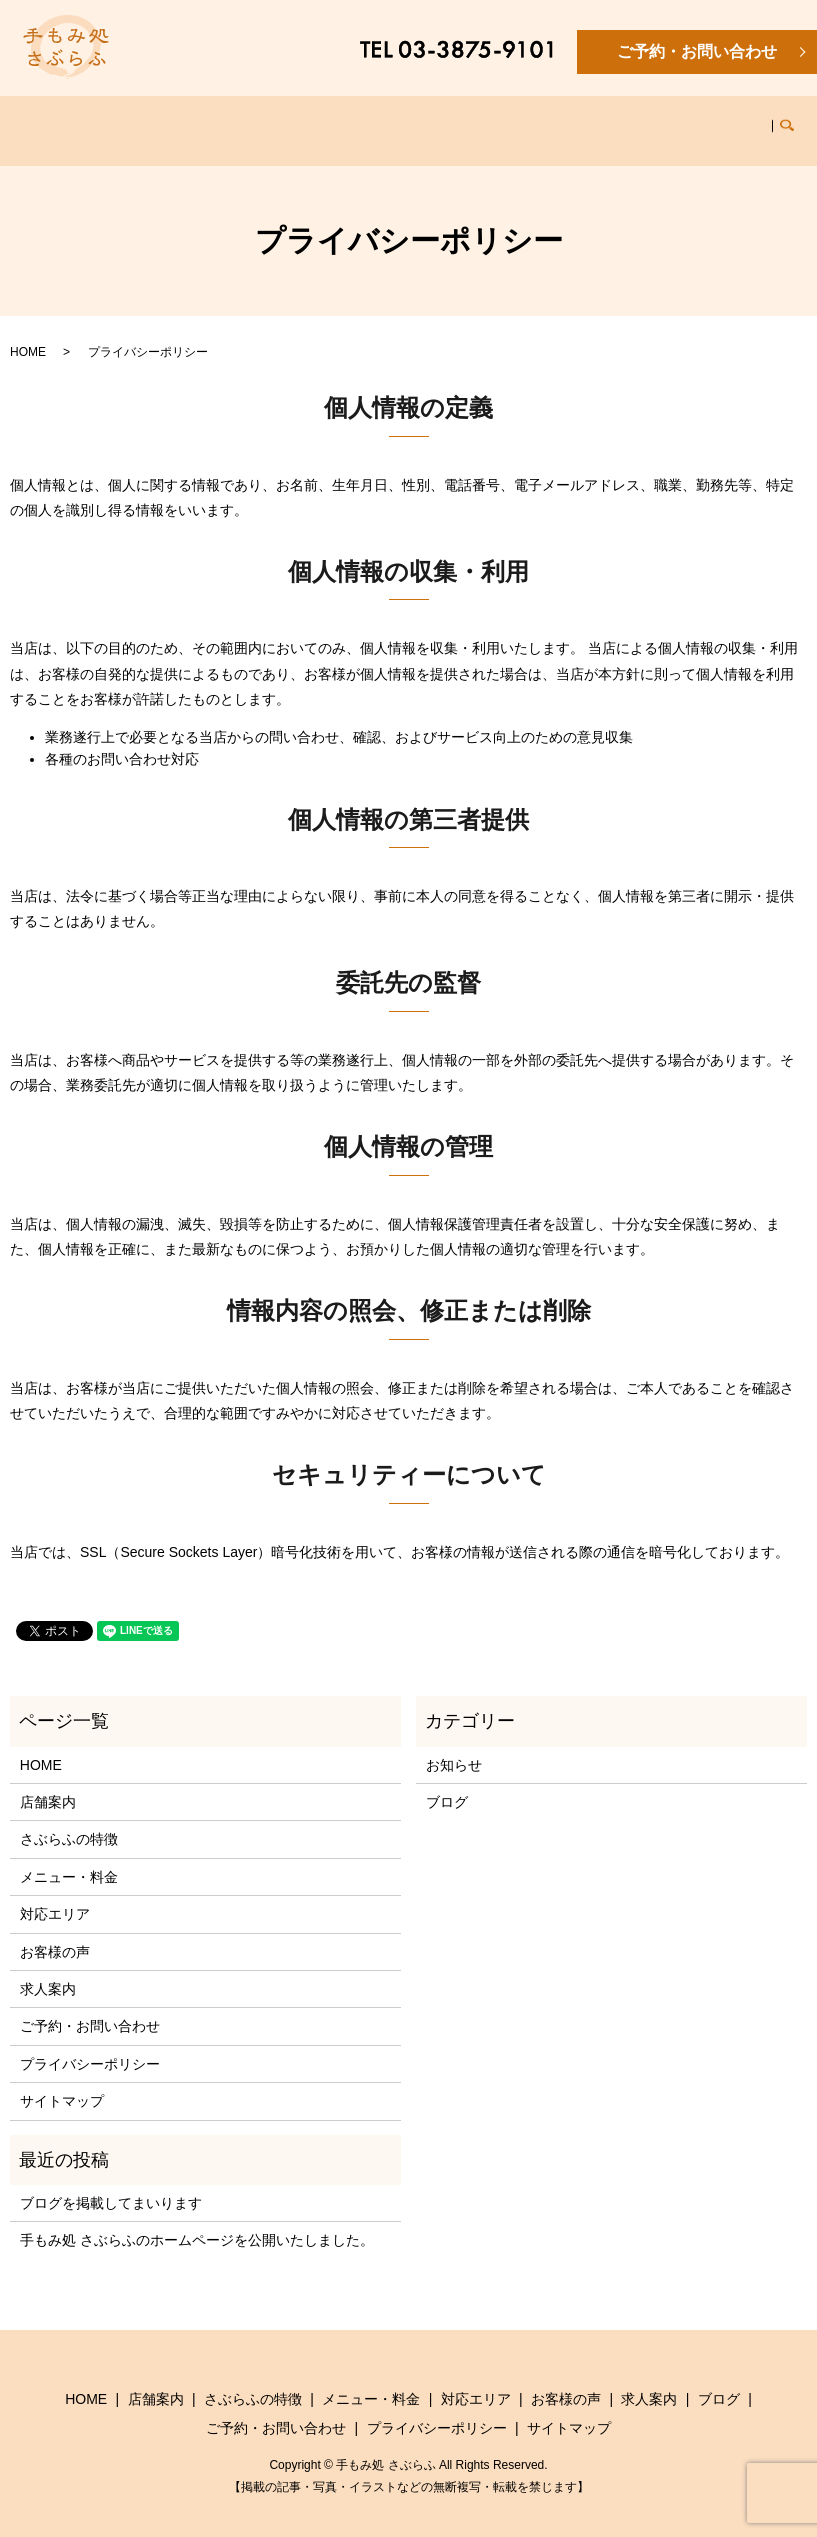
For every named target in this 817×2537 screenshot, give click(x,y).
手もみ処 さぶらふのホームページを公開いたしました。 (197, 2221)
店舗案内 (142, 120)
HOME (70, 120)
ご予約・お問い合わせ (697, 51)
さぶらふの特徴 (241, 120)
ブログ (717, 120)
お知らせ (454, 1746)
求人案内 (645, 120)
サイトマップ (62, 2082)
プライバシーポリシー (90, 2045)
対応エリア (468, 120)
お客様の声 (560, 120)
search (773, 121)
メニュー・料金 (361, 120)
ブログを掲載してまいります (111, 2184)
